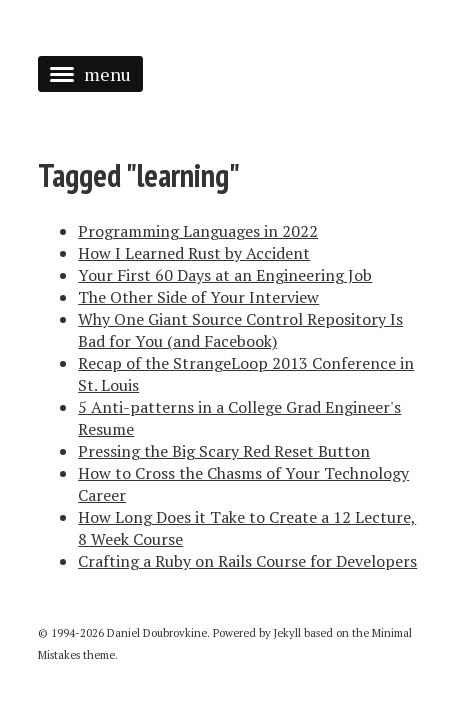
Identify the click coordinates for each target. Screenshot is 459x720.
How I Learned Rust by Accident (194, 253)
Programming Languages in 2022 (198, 231)
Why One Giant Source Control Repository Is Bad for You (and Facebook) (240, 330)
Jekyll (287, 633)
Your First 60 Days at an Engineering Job (225, 275)
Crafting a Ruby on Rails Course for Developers (247, 561)
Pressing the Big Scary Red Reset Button (224, 451)
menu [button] (90, 74)
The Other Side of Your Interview (198, 297)
